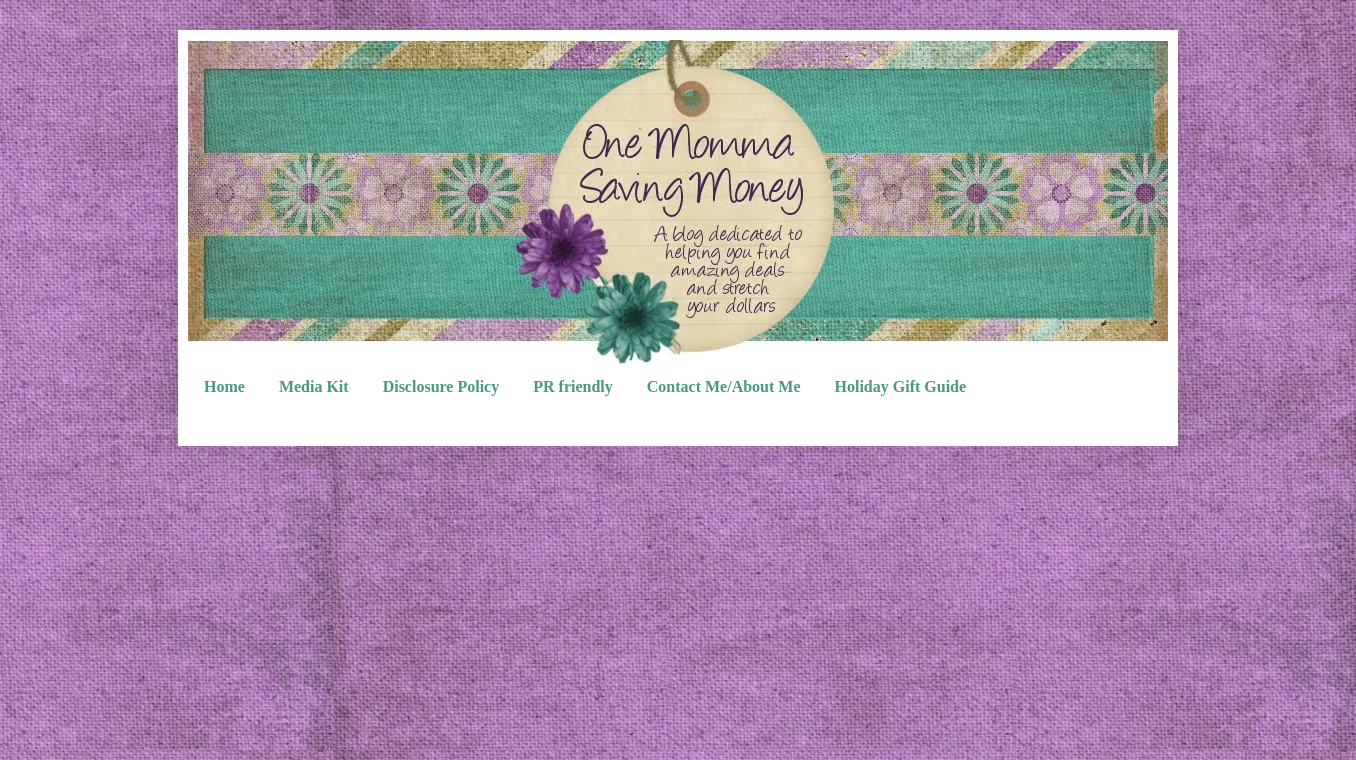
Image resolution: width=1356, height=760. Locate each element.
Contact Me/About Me (724, 386)
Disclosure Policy (441, 386)
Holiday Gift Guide (901, 386)
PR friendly (573, 386)
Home (224, 386)
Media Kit (314, 386)
